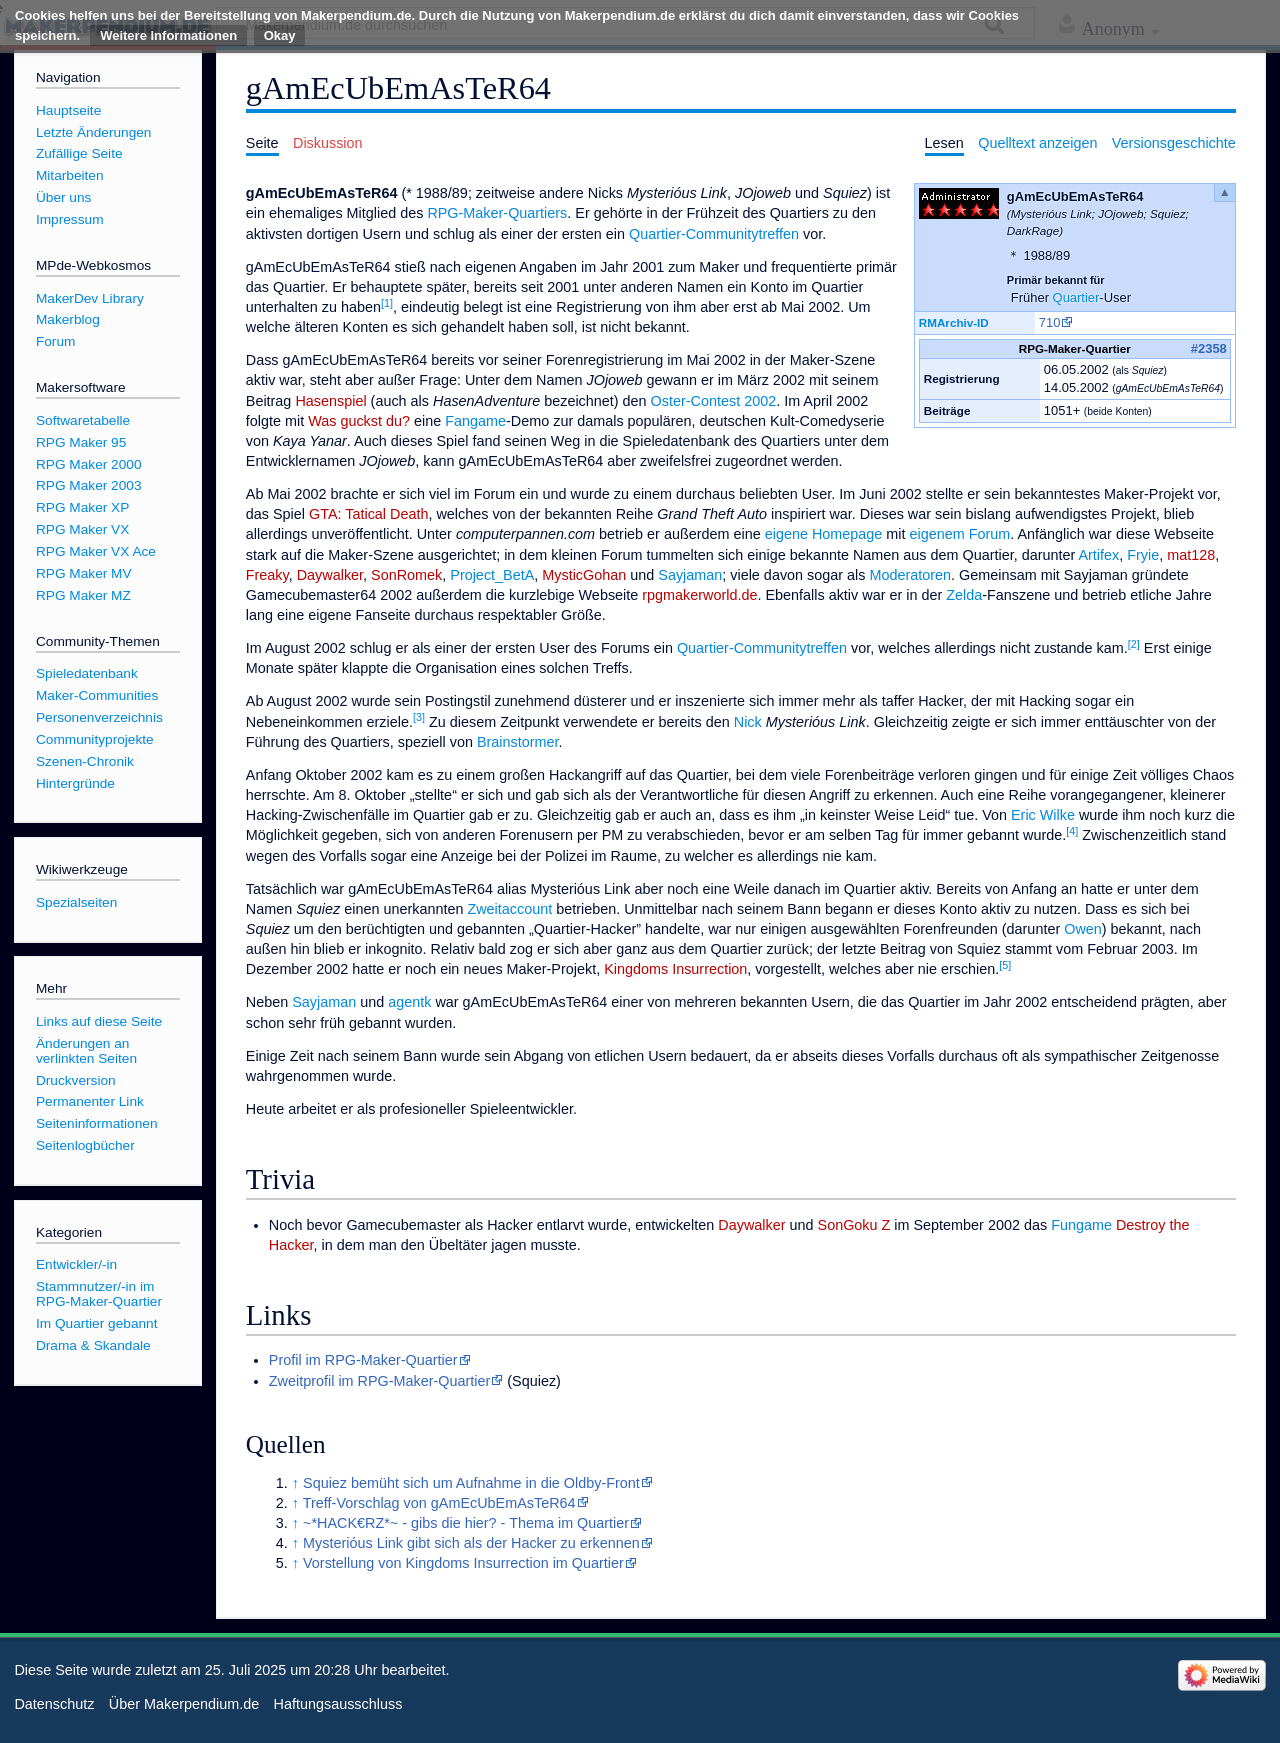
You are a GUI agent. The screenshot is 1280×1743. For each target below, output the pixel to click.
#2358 (1209, 348)
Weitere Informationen (168, 35)
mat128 (1191, 555)
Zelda (964, 595)
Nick (748, 722)
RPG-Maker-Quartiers (497, 213)
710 (1050, 322)
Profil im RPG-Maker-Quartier (363, 1360)
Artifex (1098, 555)
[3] (419, 717)
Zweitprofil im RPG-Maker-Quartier (380, 1381)
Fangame (475, 421)
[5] (1005, 965)
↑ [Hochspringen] (295, 1483)
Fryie (1143, 555)
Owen (1083, 929)
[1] (387, 303)
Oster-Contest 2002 (714, 401)
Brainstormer (518, 742)
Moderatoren (910, 575)
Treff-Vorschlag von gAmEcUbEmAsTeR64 (439, 1503)
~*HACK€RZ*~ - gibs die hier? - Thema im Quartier (466, 1523)
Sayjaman (690, 575)
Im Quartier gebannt (97, 1323)
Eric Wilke (1043, 815)
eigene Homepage (824, 534)
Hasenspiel (330, 401)
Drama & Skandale (93, 1345)
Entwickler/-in (76, 1264)
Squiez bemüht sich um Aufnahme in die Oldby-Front (471, 1483)
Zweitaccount (509, 909)
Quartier (1076, 297)
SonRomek (406, 575)
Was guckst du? (359, 421)
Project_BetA (492, 575)
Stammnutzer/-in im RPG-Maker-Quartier (99, 1294)
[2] (1134, 644)
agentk (409, 1002)
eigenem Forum (960, 534)
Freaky (267, 575)
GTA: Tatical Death (368, 514)
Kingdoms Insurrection (675, 969)
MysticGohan (584, 575)
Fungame (1081, 1225)
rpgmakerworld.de (699, 595)
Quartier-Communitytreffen (714, 234)
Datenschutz (54, 1704)
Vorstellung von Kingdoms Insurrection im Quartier (463, 1563)
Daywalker (330, 575)
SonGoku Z (854, 1225)
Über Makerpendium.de (184, 1704)
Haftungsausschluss (338, 1704)
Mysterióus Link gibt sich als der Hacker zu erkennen (471, 1543)
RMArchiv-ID (954, 322)
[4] (1072, 831)
